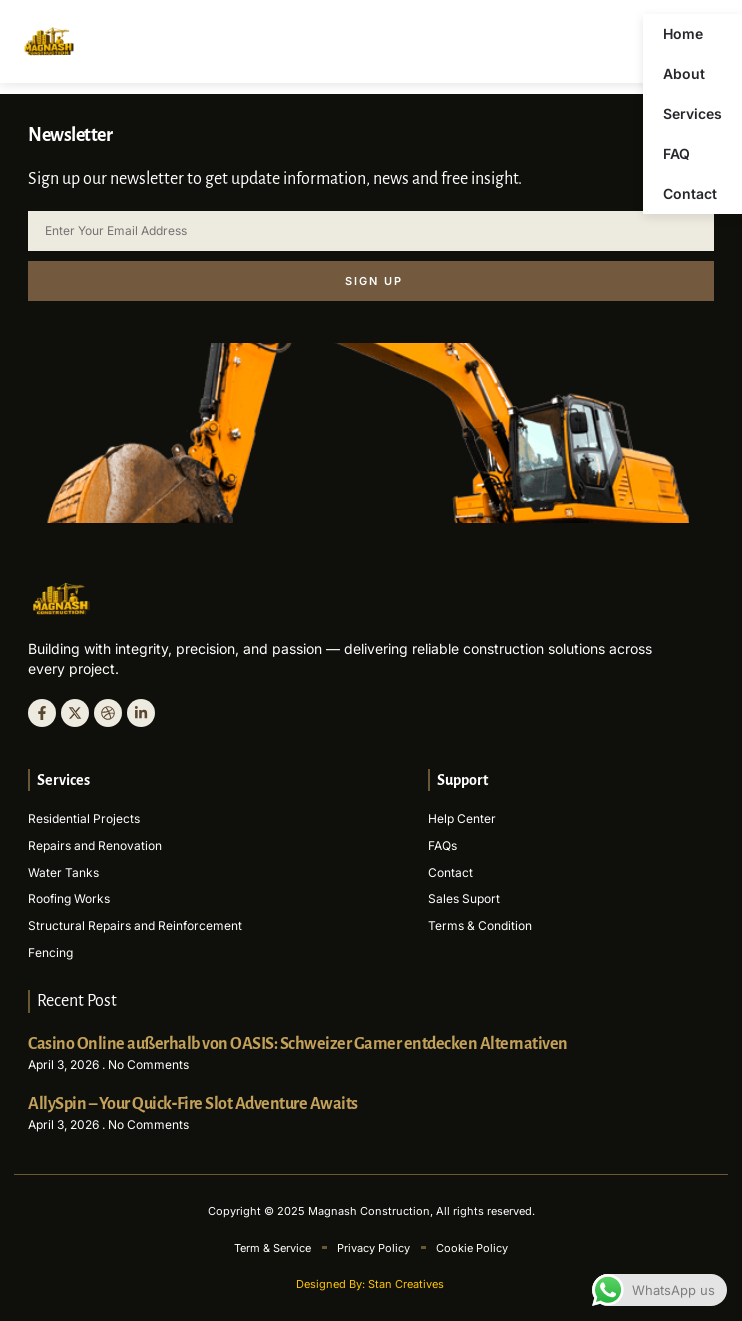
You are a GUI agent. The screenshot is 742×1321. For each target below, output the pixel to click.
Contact (690, 193)
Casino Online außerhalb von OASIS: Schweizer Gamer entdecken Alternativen (298, 1044)
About (684, 73)
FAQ (676, 153)
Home (683, 33)
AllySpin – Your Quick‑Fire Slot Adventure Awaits (193, 1104)
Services (692, 113)
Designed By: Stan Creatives (371, 1284)
